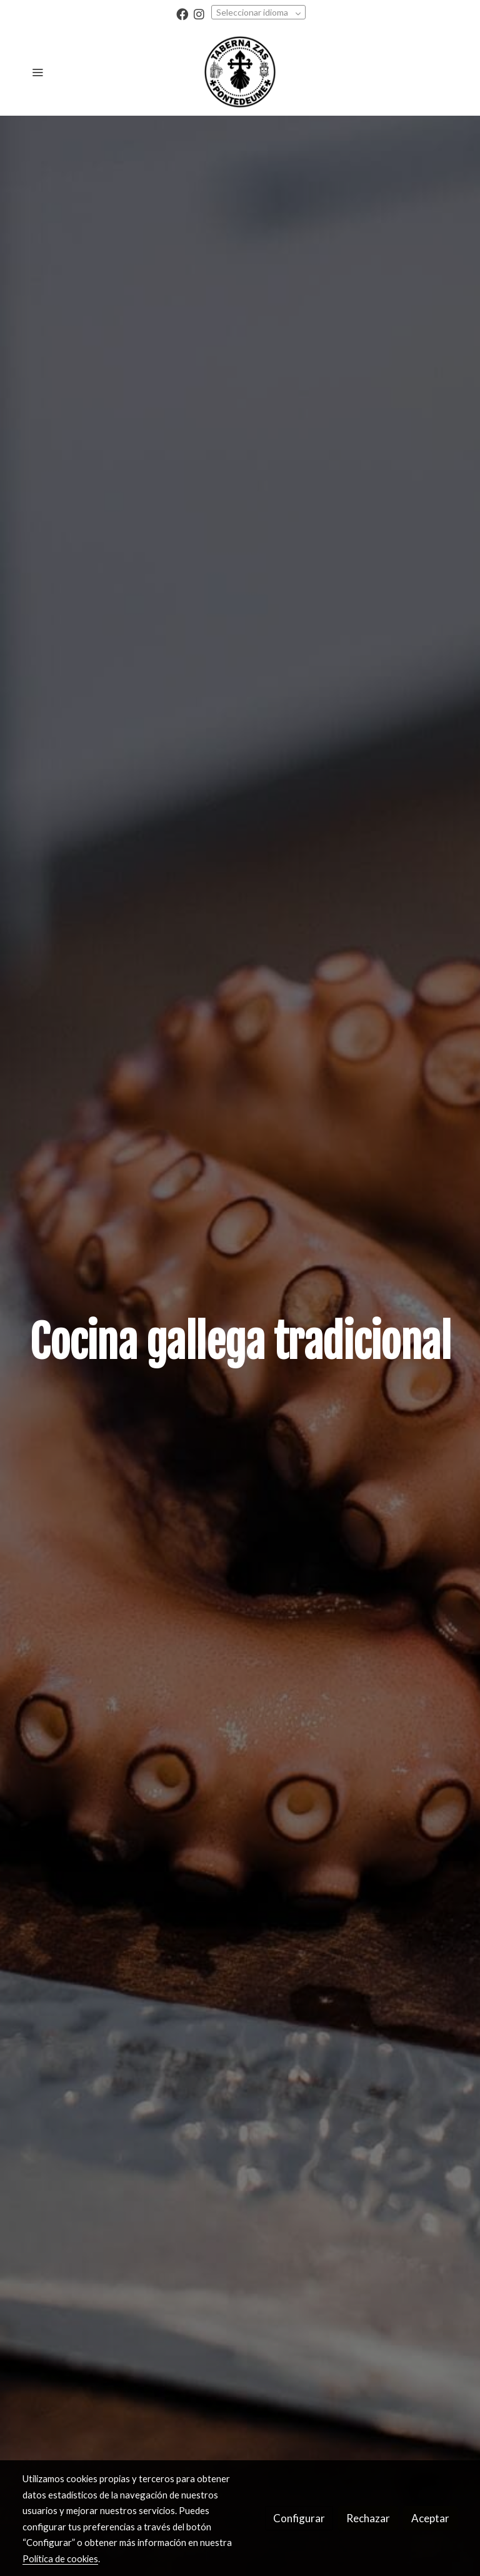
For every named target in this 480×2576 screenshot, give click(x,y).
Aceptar (430, 2518)
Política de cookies (60, 2558)
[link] (240, 71)
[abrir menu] (37, 72)
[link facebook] (182, 13)
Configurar (299, 2518)
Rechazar (368, 2518)
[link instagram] (199, 13)
